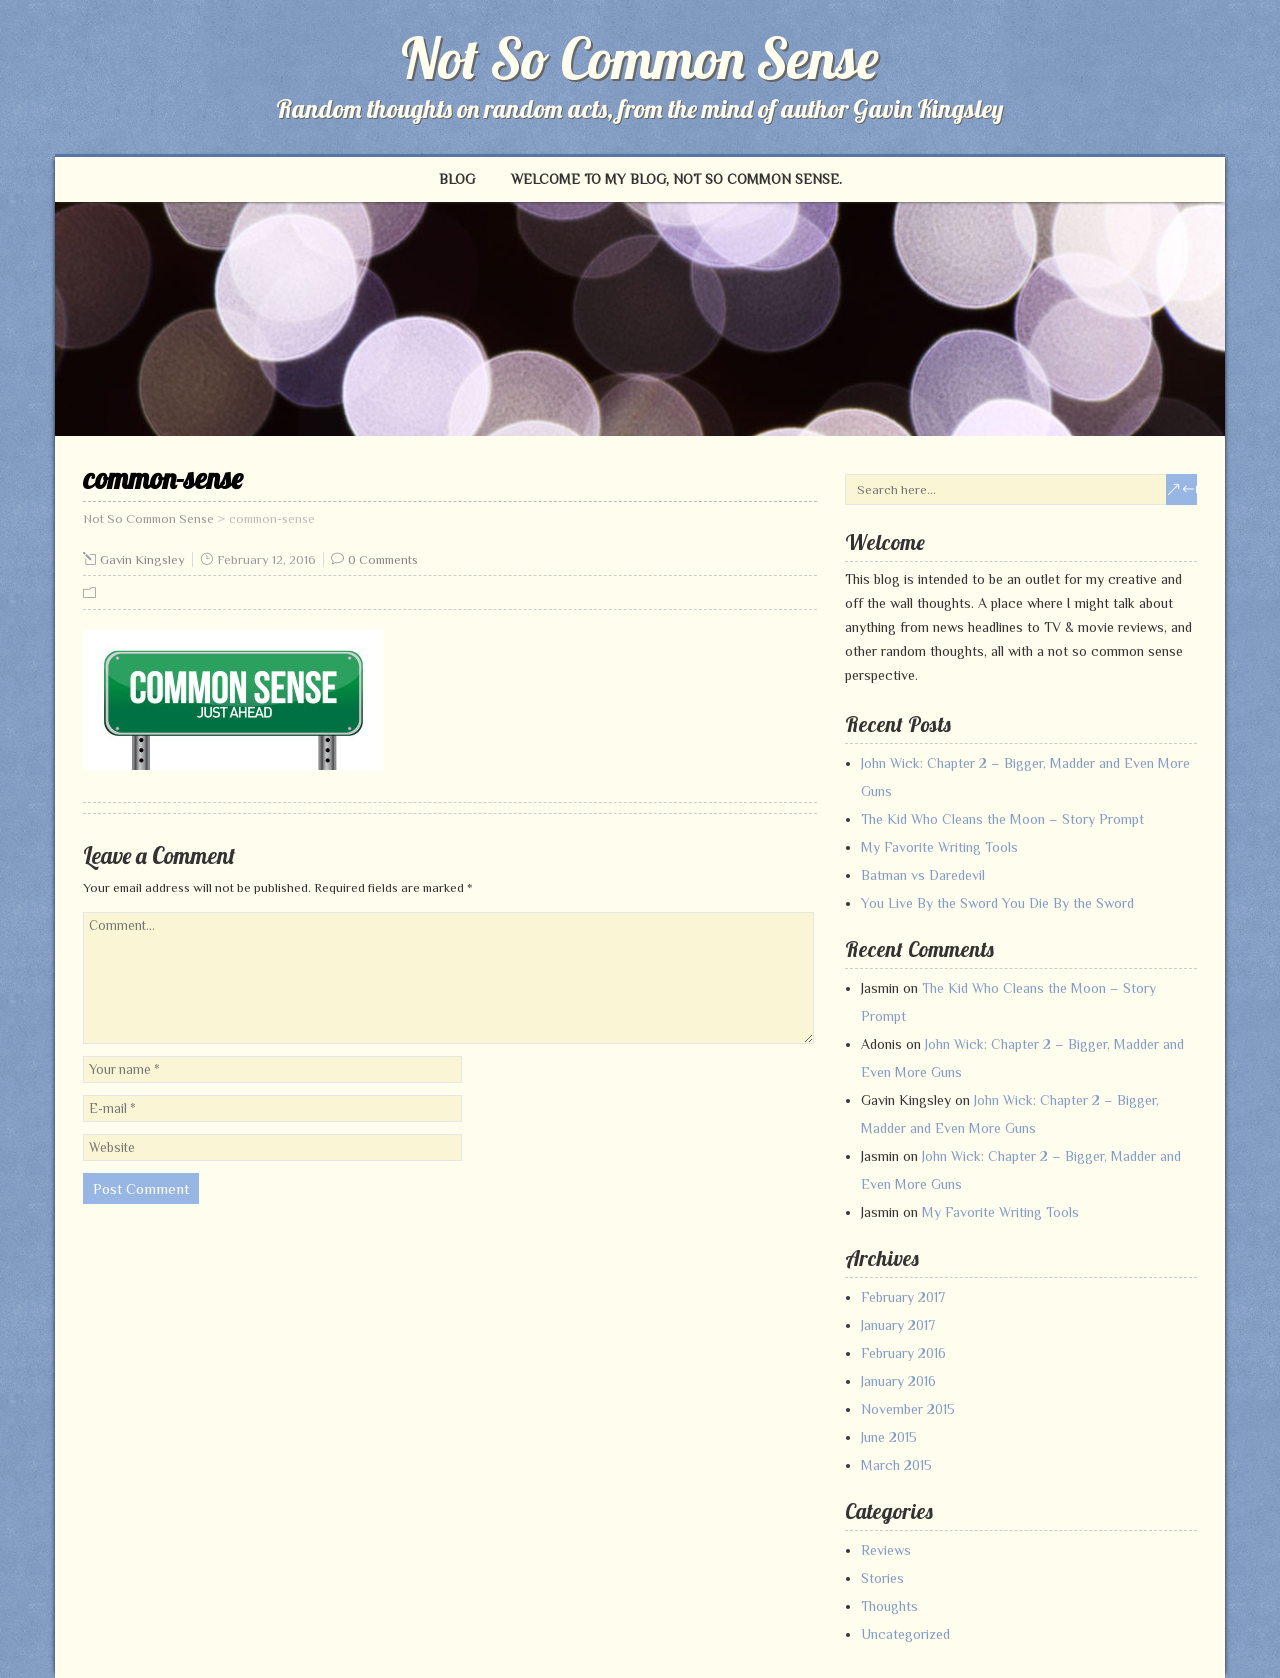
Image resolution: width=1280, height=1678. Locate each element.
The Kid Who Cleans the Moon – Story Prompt (1002, 819)
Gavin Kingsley (142, 559)
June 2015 (889, 1437)
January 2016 (898, 1381)
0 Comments (383, 559)
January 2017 (898, 1325)
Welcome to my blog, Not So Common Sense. (676, 179)
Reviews (886, 1550)
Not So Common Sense (640, 58)
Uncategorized (905, 1634)
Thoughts (889, 1606)
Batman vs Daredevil (923, 875)
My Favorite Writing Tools (939, 847)
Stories (882, 1578)
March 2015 (896, 1465)
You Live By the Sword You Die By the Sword (997, 903)
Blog (457, 179)
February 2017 (903, 1297)
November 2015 (908, 1409)
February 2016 (903, 1353)
